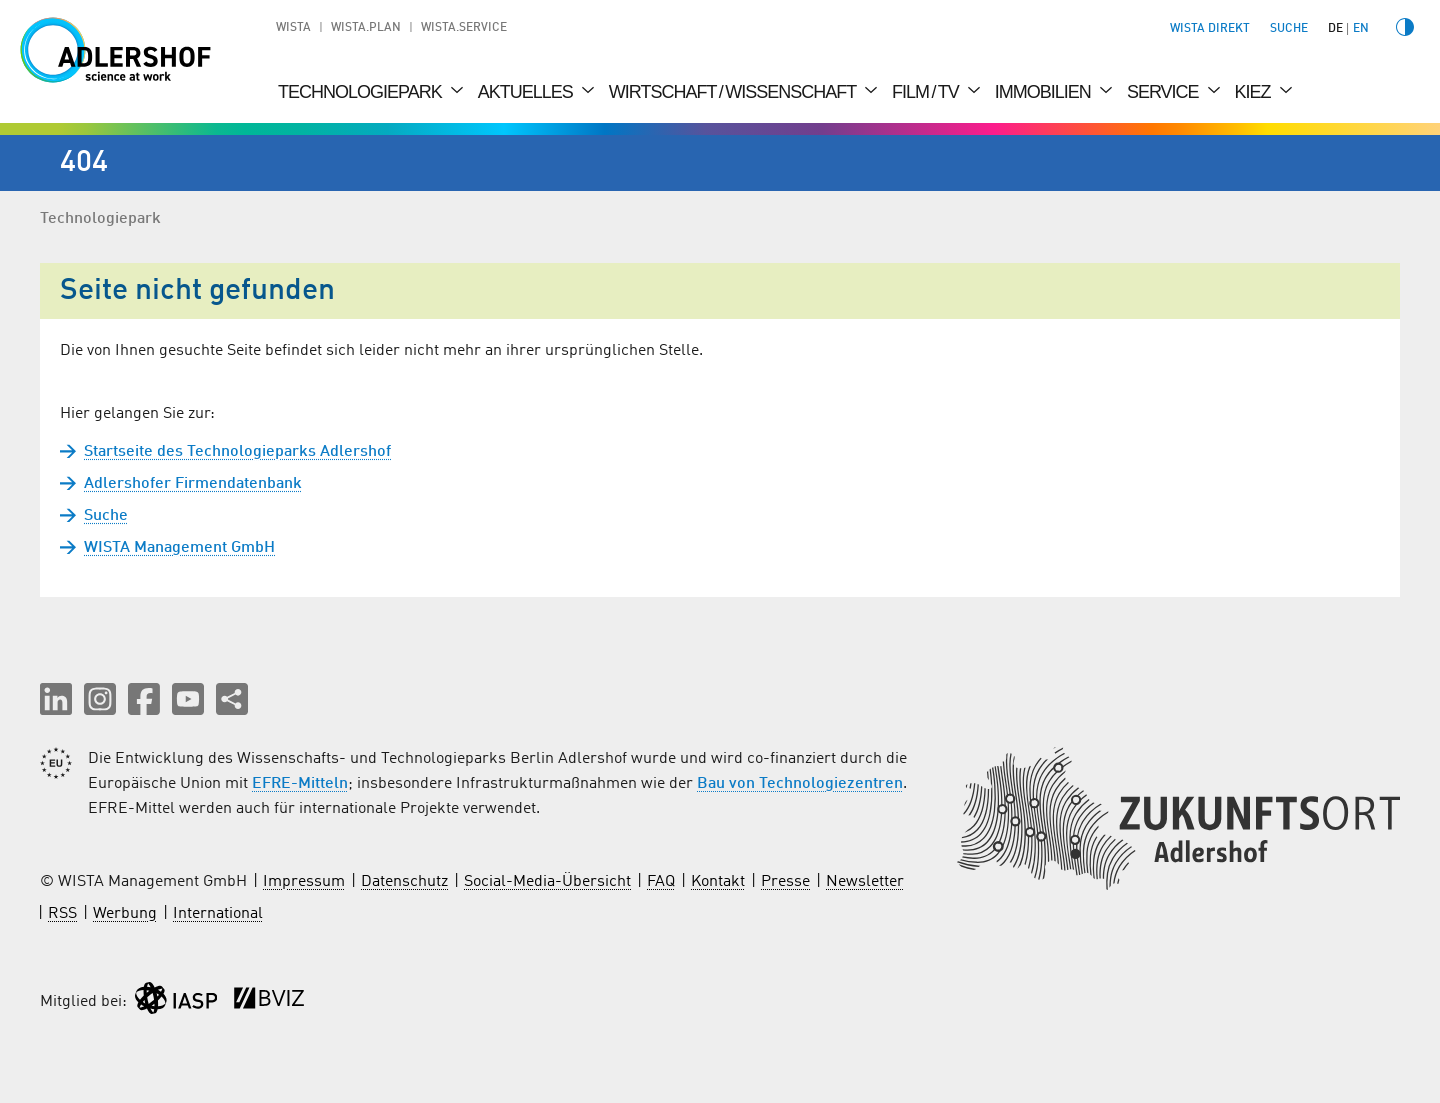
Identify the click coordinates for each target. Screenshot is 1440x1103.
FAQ (661, 882)
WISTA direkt (1210, 29)
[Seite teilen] (232, 699)
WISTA (293, 28)
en (1361, 29)
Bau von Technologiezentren (800, 784)
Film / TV (927, 92)
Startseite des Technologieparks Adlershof (237, 452)
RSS (62, 914)
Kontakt (718, 882)
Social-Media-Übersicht (547, 882)
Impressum (304, 882)
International (218, 914)
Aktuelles (527, 92)
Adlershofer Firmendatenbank (193, 484)
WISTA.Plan (366, 28)
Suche (106, 516)
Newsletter (865, 882)
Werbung (125, 914)
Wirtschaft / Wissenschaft (734, 92)
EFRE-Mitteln (300, 784)
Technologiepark (362, 92)
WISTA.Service (464, 28)
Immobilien (1045, 92)
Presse (785, 882)
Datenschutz (404, 882)
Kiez (1255, 92)
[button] (56, 699)
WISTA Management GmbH (179, 548)
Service (1165, 92)
